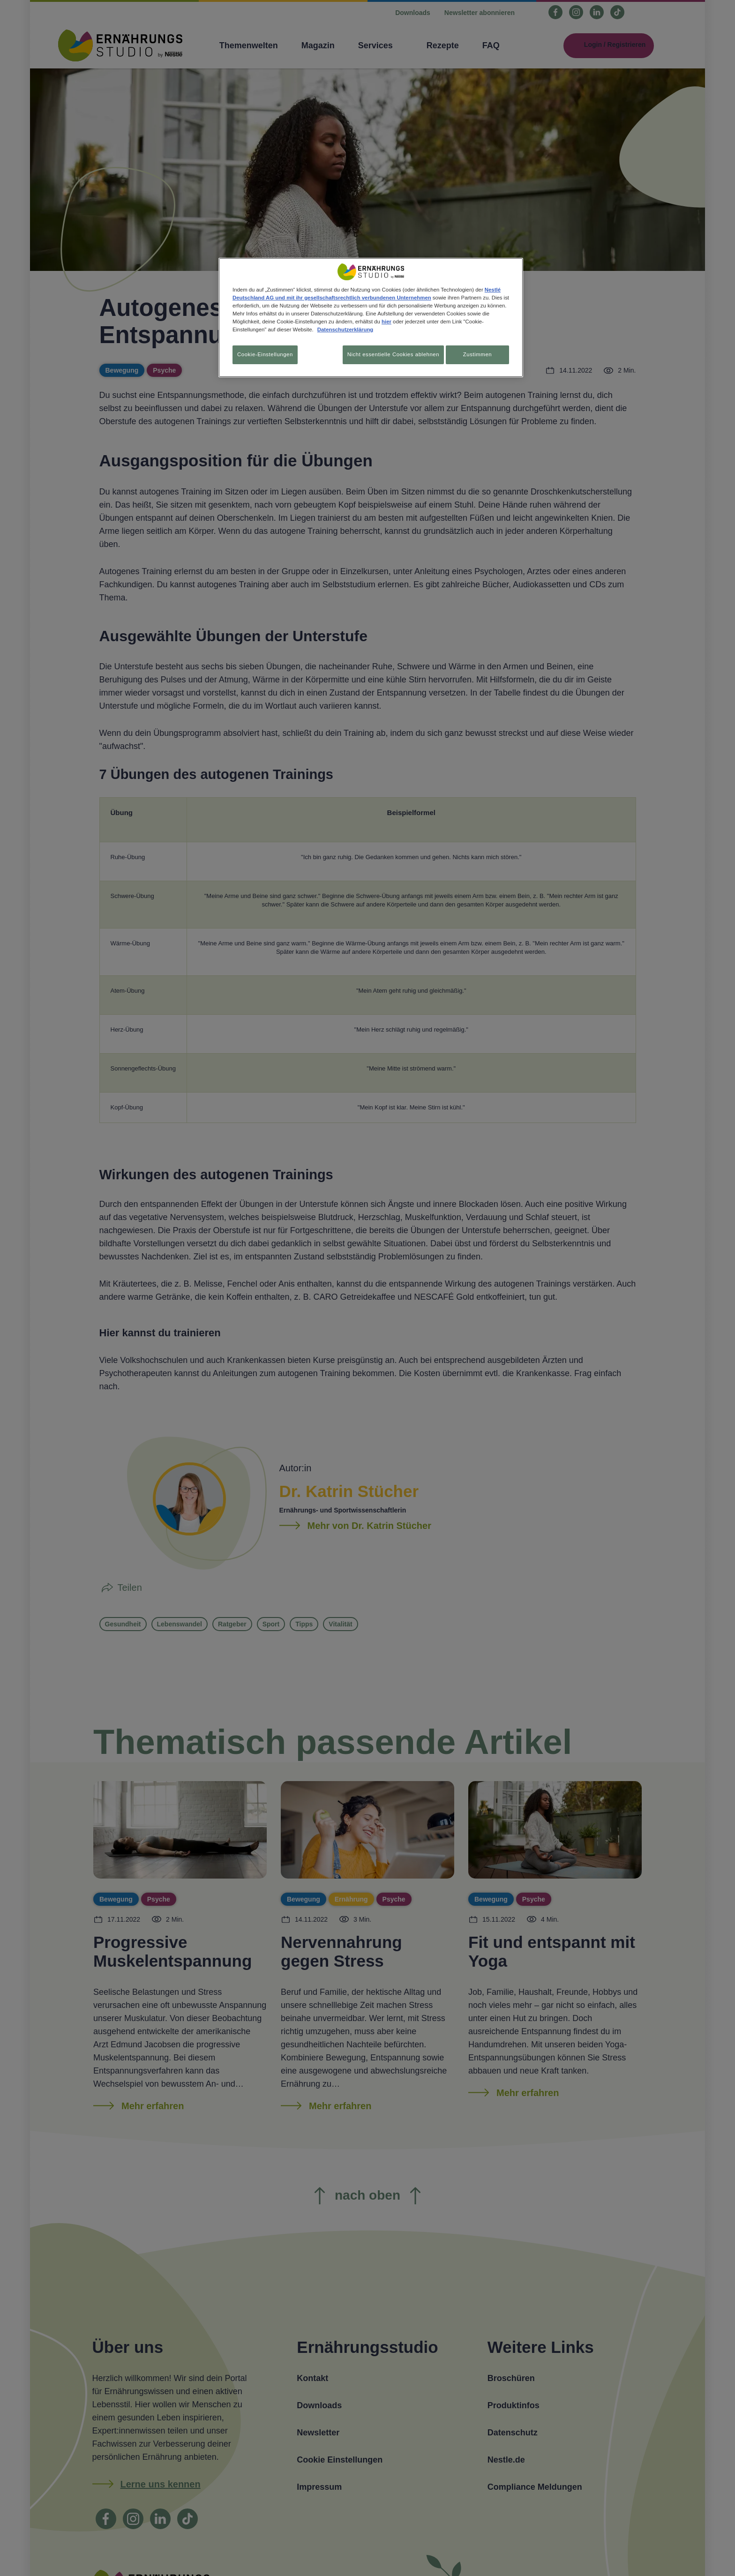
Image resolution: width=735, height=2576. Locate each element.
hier (386, 321)
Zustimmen (477, 354)
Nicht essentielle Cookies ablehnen (388, 354)
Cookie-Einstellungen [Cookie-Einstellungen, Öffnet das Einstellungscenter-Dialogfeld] (265, 354)
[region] (370, 319)
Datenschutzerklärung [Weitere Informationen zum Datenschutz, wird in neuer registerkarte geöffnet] (345, 329)
